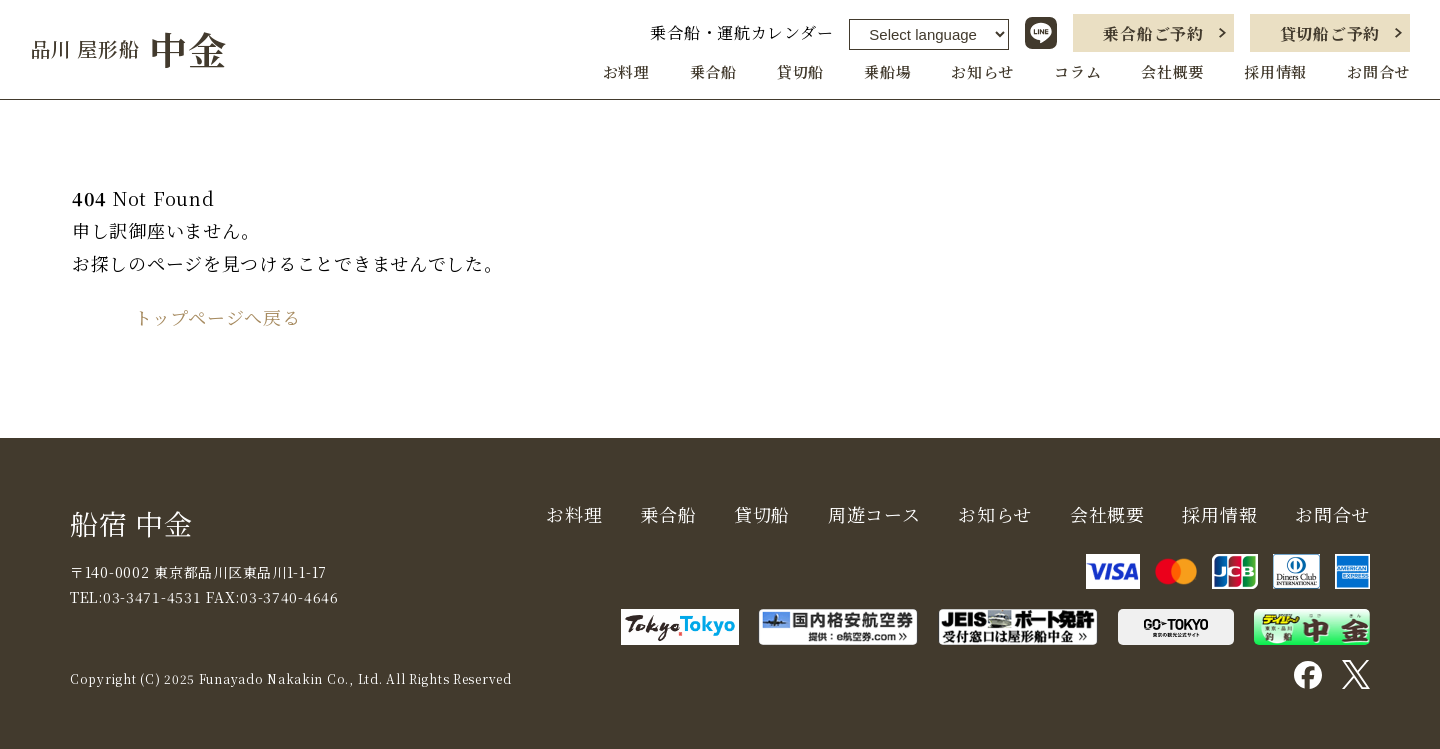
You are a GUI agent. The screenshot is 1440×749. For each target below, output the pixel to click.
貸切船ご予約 (1330, 33)
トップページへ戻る (217, 317)
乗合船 (713, 71)
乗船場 (887, 71)
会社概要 (1172, 71)
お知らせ (982, 71)
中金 (128, 48)
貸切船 (800, 71)
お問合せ (1378, 71)
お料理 (626, 71)
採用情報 (1275, 71)
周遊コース (874, 514)
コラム (1077, 71)
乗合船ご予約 (1153, 33)
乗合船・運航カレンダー (741, 32)
